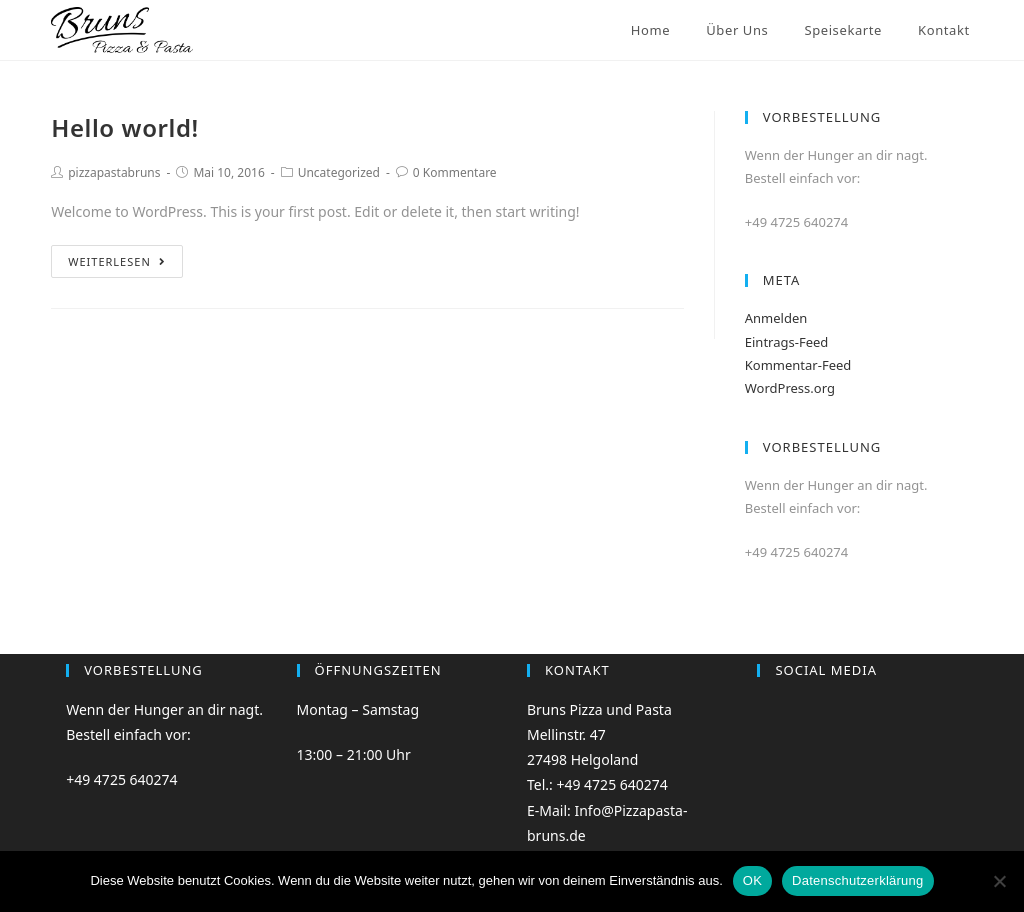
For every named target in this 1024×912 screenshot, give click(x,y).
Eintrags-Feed (787, 342)
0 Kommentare (455, 172)
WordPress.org (790, 388)
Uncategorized (339, 172)
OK (752, 880)
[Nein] (999, 881)
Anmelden (776, 318)
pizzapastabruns (114, 172)
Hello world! (125, 127)
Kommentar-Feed (798, 365)
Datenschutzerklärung (857, 880)
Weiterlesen (117, 261)
